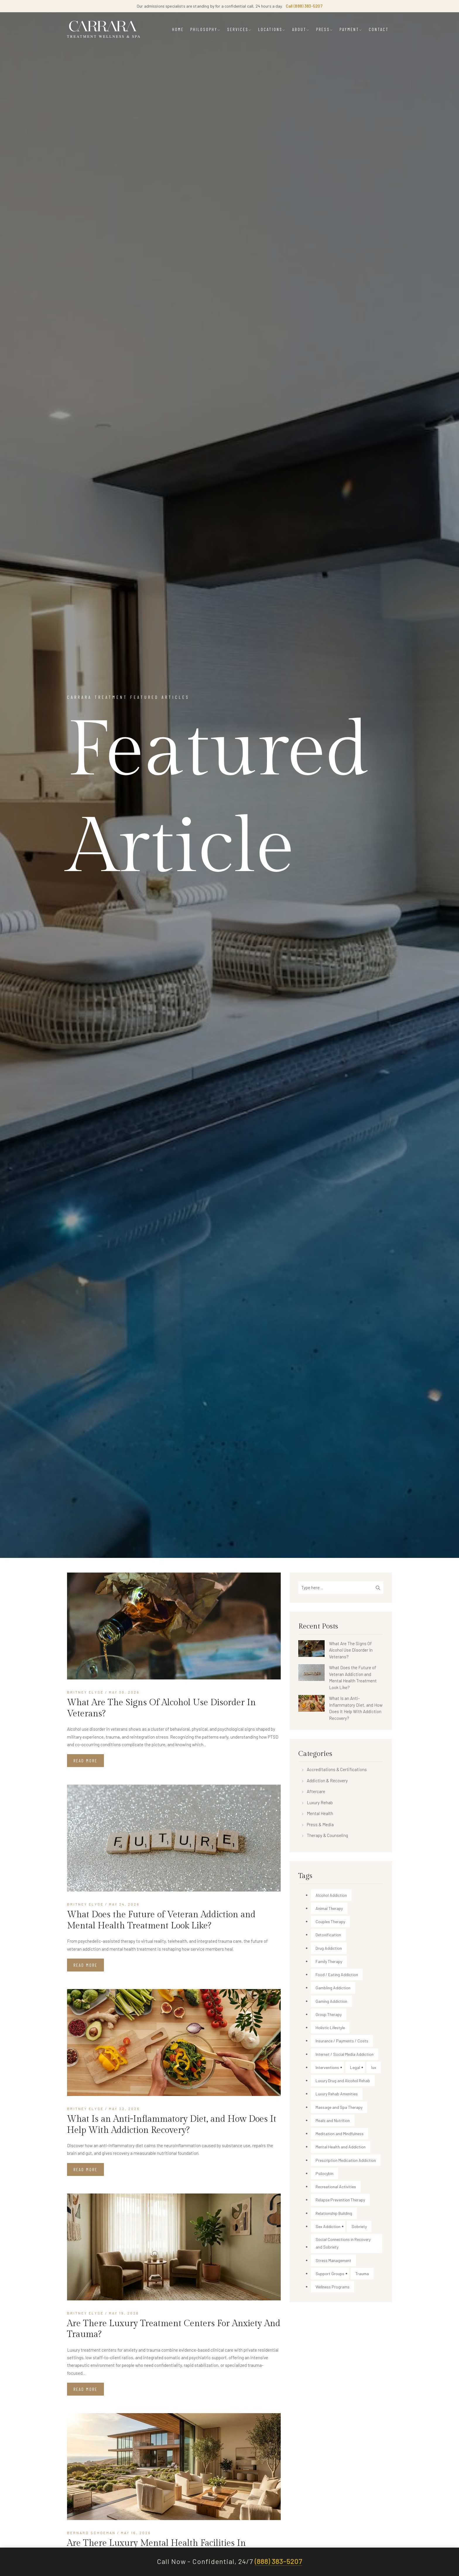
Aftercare (316, 1791)
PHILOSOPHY (205, 29)
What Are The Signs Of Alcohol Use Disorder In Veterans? (161, 1708)
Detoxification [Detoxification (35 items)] (328, 1934)
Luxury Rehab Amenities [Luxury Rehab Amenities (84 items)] (337, 2093)
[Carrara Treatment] (103, 29)
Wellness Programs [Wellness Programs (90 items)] (333, 2286)
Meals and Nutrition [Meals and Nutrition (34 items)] (333, 2120)
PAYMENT (351, 29)
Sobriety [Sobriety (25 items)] (359, 2226)
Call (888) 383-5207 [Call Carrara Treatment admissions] (304, 6)
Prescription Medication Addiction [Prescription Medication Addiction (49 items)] (346, 2160)
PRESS (324, 29)
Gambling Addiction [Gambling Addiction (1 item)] (333, 1987)
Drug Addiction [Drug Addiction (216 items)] (329, 1948)
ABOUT (301, 29)
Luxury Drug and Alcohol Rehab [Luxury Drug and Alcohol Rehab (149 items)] (343, 2080)
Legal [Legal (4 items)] (355, 2067)
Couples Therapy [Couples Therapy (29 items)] (330, 1921)
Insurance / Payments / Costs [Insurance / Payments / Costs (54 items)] (342, 2040)
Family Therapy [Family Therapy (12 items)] (329, 1961)
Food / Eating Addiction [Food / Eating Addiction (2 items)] (337, 1974)
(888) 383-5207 (278, 2561)
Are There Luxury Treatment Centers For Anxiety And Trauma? (173, 2329)
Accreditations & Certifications (337, 1769)
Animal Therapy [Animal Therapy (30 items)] (329, 1908)
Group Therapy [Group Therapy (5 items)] (329, 2014)
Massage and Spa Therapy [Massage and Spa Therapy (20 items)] (339, 2107)
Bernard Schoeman (91, 2533)
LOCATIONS (272, 29)
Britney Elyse (85, 1692)
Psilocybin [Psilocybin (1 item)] (324, 2173)
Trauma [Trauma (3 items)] (362, 2273)
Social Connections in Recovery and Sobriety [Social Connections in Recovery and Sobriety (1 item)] (343, 2243)
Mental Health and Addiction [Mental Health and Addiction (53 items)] (341, 2146)
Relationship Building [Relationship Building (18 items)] (334, 2213)
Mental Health (320, 1813)
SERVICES (239, 29)
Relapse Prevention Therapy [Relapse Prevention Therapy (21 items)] (340, 2199)
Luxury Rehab (320, 1802)
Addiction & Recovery (327, 1780)
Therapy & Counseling (327, 1835)
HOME (178, 29)
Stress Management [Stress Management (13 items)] (333, 2260)
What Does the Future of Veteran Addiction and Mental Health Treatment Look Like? (161, 1920)
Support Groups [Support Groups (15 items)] (330, 2273)
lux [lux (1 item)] (373, 2067)
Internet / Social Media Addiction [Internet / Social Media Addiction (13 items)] (345, 2054)
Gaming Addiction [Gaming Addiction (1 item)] (331, 2001)
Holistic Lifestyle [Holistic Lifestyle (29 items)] (330, 2027)
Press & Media (320, 1824)
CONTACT (379, 29)
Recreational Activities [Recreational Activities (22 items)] (336, 2186)
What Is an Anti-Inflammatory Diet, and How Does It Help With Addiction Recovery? (171, 2124)
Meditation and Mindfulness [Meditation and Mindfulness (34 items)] (340, 2133)
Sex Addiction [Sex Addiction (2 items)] (328, 2226)
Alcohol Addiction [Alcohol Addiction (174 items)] (331, 1895)
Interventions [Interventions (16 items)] (327, 2067)
